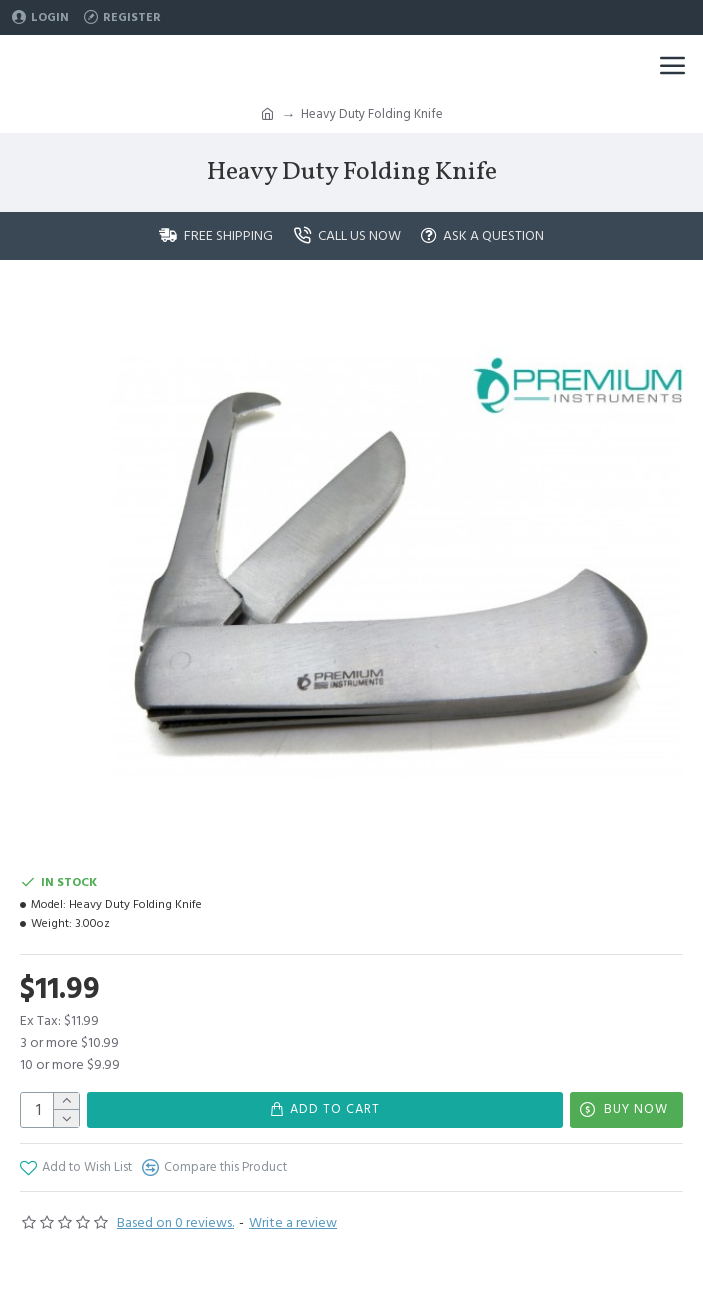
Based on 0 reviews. (175, 1223)
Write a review (293, 1223)
